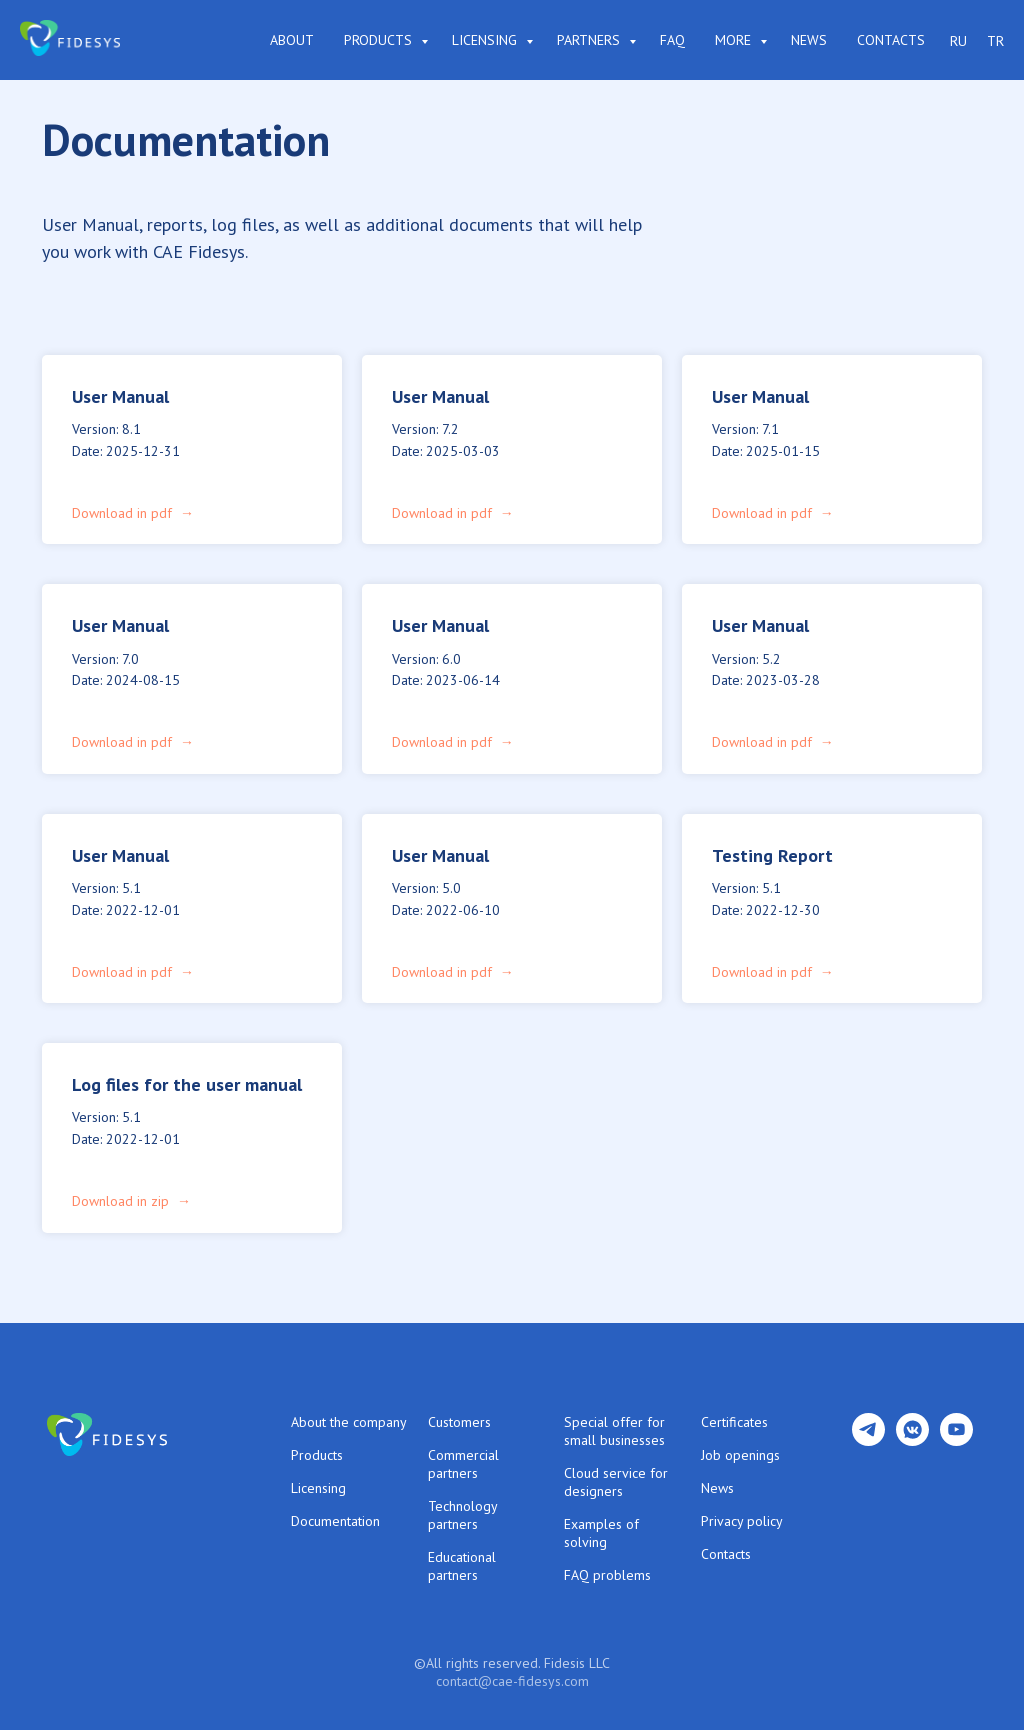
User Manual (120, 396)
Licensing (486, 40)
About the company (349, 1422)
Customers (459, 1422)
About (292, 40)
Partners (590, 40)
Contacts (891, 40)
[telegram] (868, 1440)
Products (380, 40)
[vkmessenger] (912, 1440)
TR (995, 41)
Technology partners (462, 1515)
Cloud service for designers (616, 1482)
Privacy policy (742, 1521)
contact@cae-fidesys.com (512, 1681)
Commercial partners (463, 1464)
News (809, 40)
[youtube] (956, 1440)
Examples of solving (601, 1533)
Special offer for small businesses (614, 1431)
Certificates (734, 1422)
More (735, 40)
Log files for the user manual (187, 1084)
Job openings (740, 1455)
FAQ (672, 40)
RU (958, 41)
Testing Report (772, 855)
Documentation (335, 1521)
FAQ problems (607, 1575)
